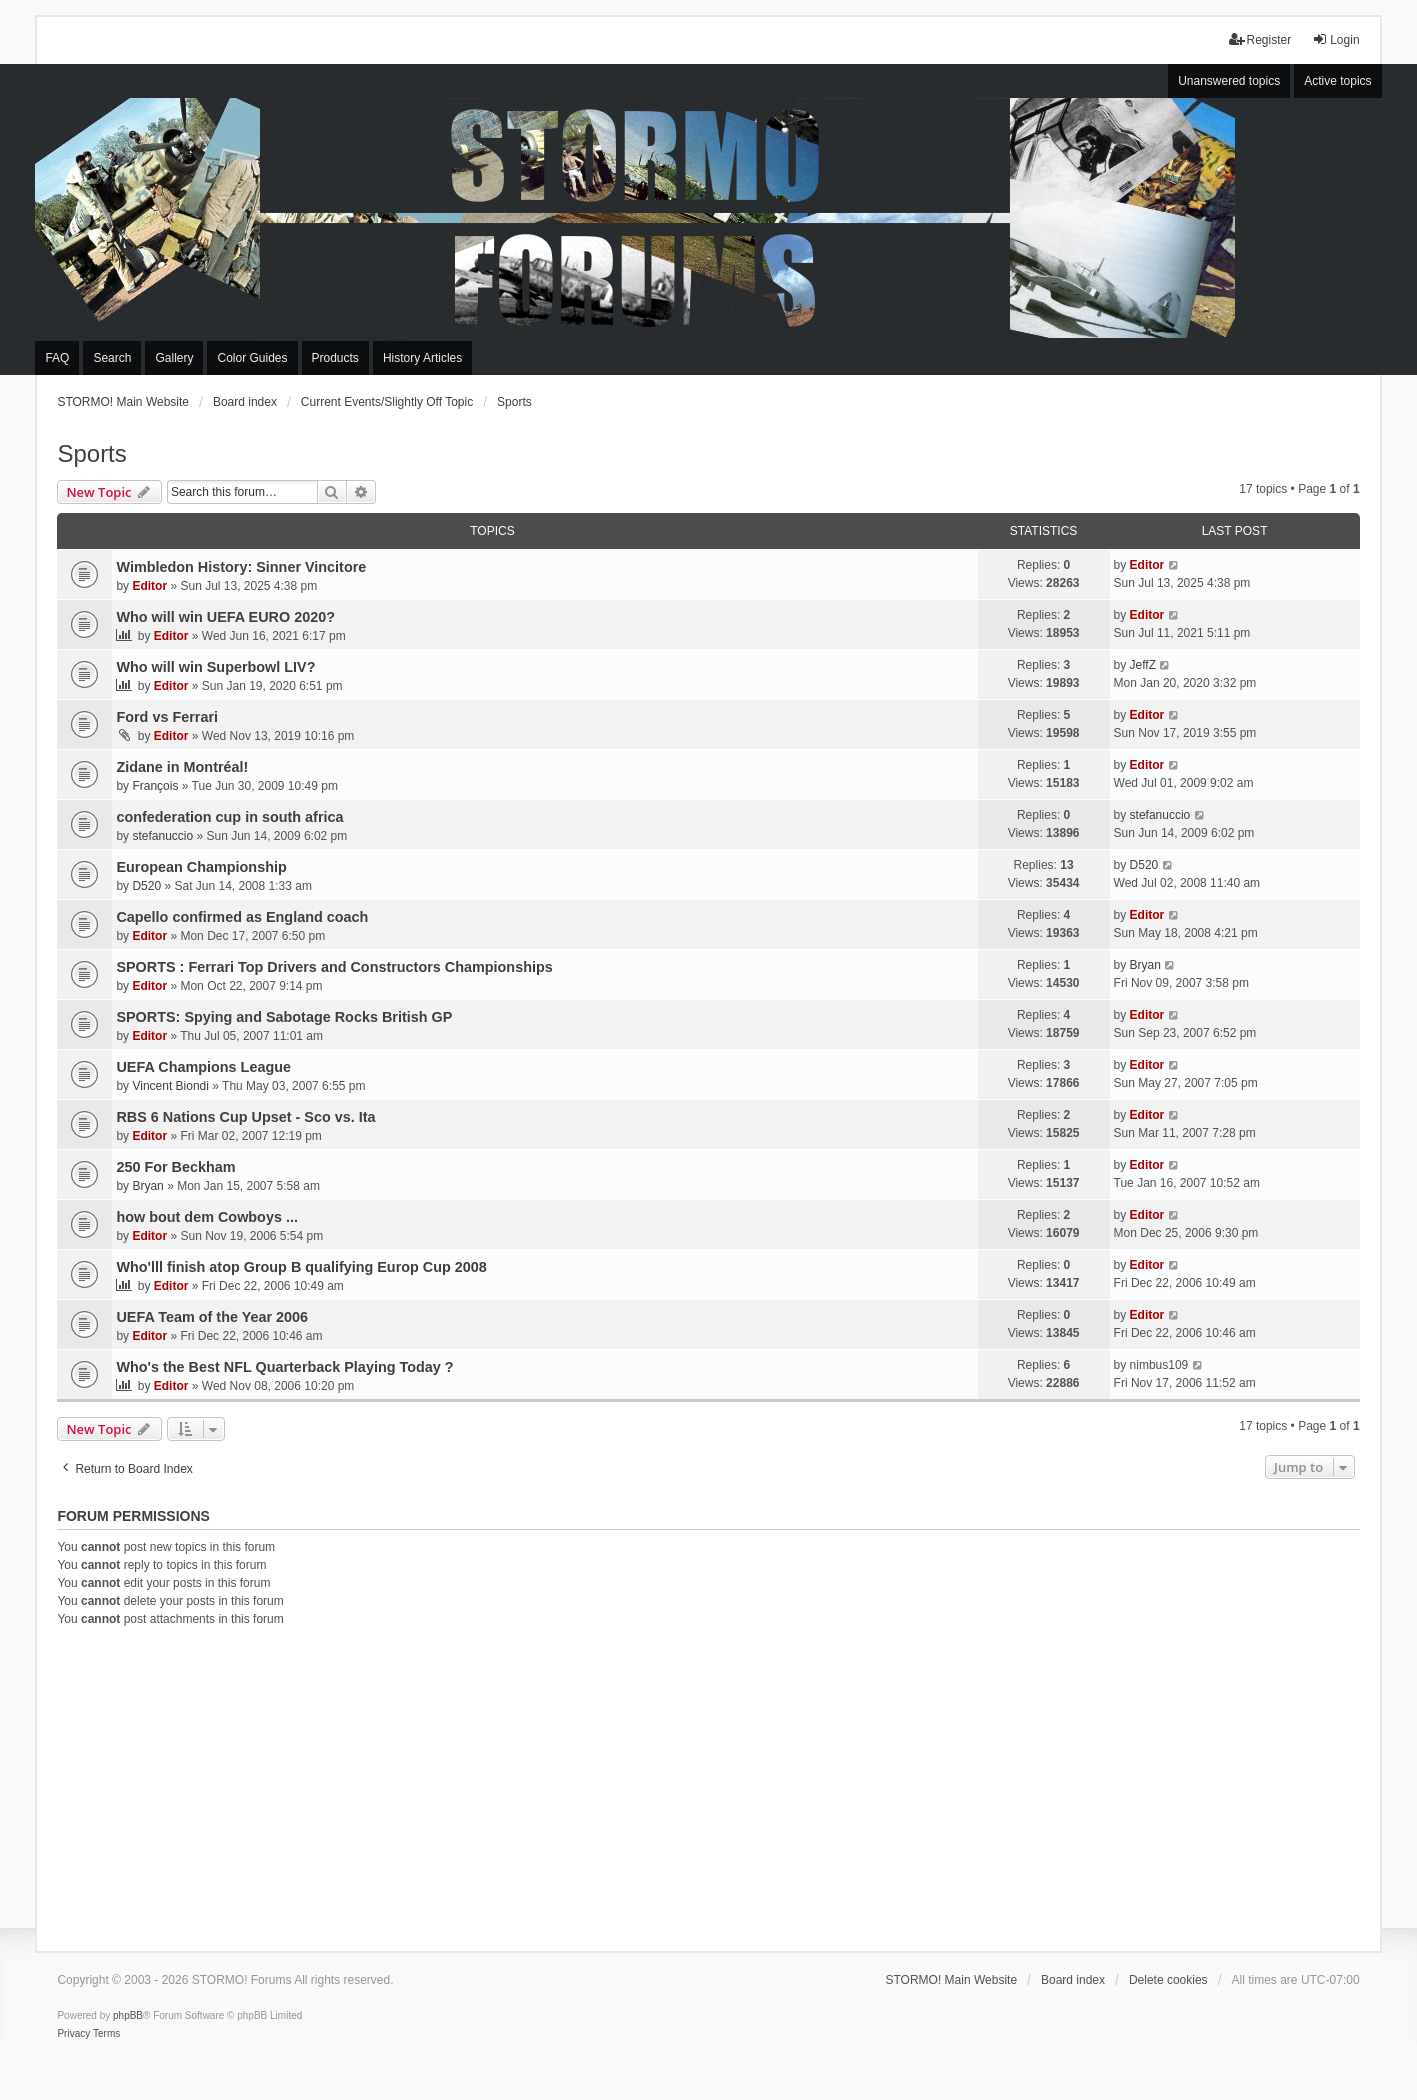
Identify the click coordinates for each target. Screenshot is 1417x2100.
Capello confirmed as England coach (242, 917)
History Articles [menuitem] (422, 358)
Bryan (1145, 965)
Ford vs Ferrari (167, 717)
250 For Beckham (175, 1167)
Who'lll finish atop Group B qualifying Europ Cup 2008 (301, 1267)
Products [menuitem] (335, 358)
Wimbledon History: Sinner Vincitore (241, 567)
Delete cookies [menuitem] (1168, 1980)
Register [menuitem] (1260, 39)
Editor (149, 586)
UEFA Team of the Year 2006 (212, 1317)
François (155, 786)
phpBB (128, 2015)
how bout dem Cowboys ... (206, 1217)
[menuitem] (73, 2034)
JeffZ (1143, 665)
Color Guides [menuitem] (252, 358)
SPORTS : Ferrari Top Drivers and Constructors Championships (334, 967)
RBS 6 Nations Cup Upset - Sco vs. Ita (245, 1117)
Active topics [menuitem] (1337, 81)
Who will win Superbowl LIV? (215, 667)
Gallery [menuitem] (174, 358)
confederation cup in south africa (229, 817)
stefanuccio (162, 836)
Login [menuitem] (1335, 39)
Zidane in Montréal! (182, 767)
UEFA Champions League (203, 1067)
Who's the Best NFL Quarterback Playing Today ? (284, 1367)
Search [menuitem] (112, 358)
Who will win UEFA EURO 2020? (225, 617)
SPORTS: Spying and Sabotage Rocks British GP (284, 1017)
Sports (91, 453)
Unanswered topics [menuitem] (1229, 81)
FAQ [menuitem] (57, 358)
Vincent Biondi (170, 1086)
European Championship (201, 867)
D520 (146, 886)
